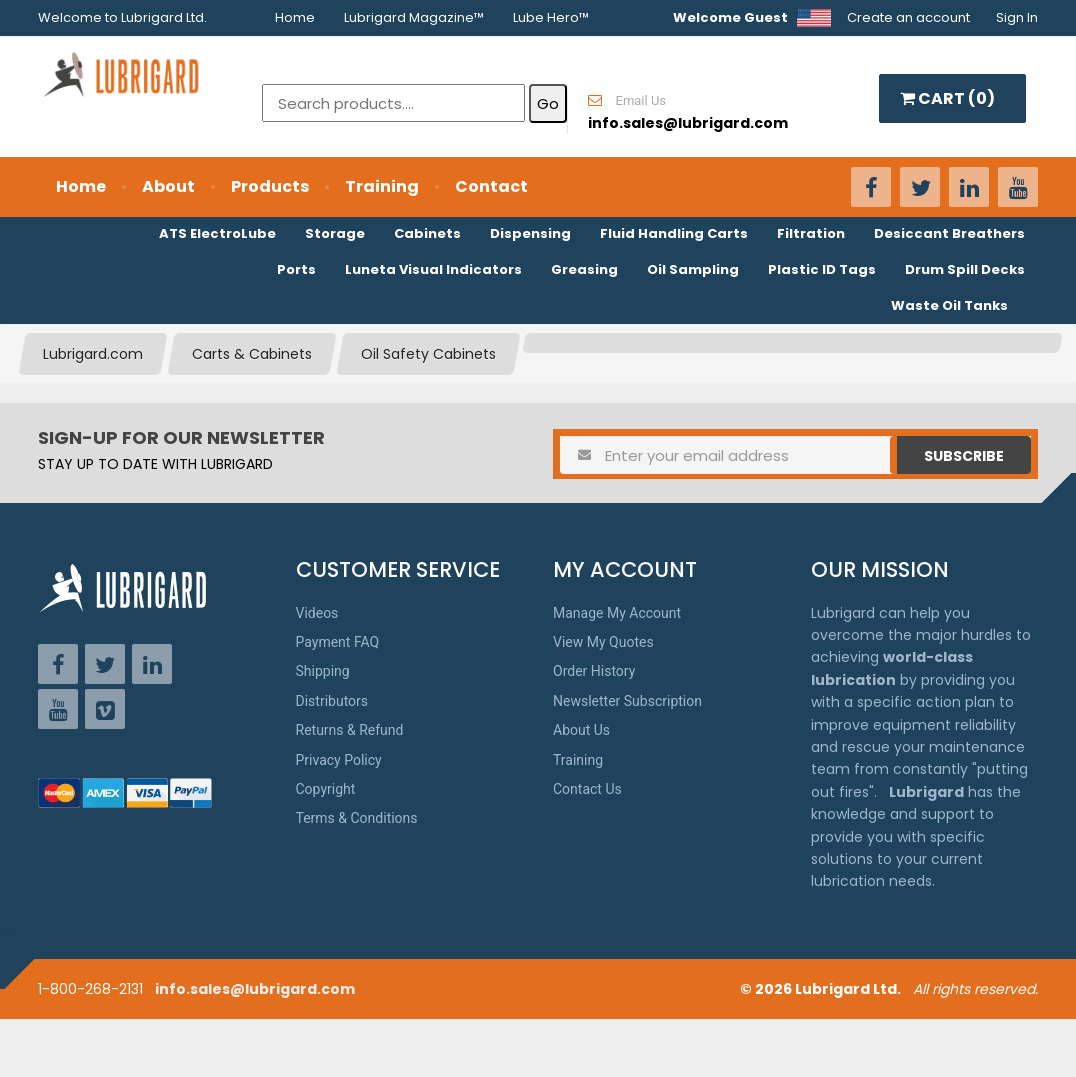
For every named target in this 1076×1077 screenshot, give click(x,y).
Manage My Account (617, 613)
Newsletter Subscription (627, 701)
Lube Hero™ (551, 17)
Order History (594, 671)
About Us (581, 730)
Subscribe (964, 456)
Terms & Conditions (357, 818)
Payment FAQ (338, 642)
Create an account (908, 17)
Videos (317, 613)
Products (270, 186)
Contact (491, 186)
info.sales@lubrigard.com (255, 989)
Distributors (332, 701)
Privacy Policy (339, 760)
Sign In (1017, 17)
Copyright (326, 789)
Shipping (323, 671)
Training (382, 186)
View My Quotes (603, 642)
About (168, 186)
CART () (947, 98)
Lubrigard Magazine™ (414, 17)
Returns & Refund (350, 730)
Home (295, 17)
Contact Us (587, 789)
